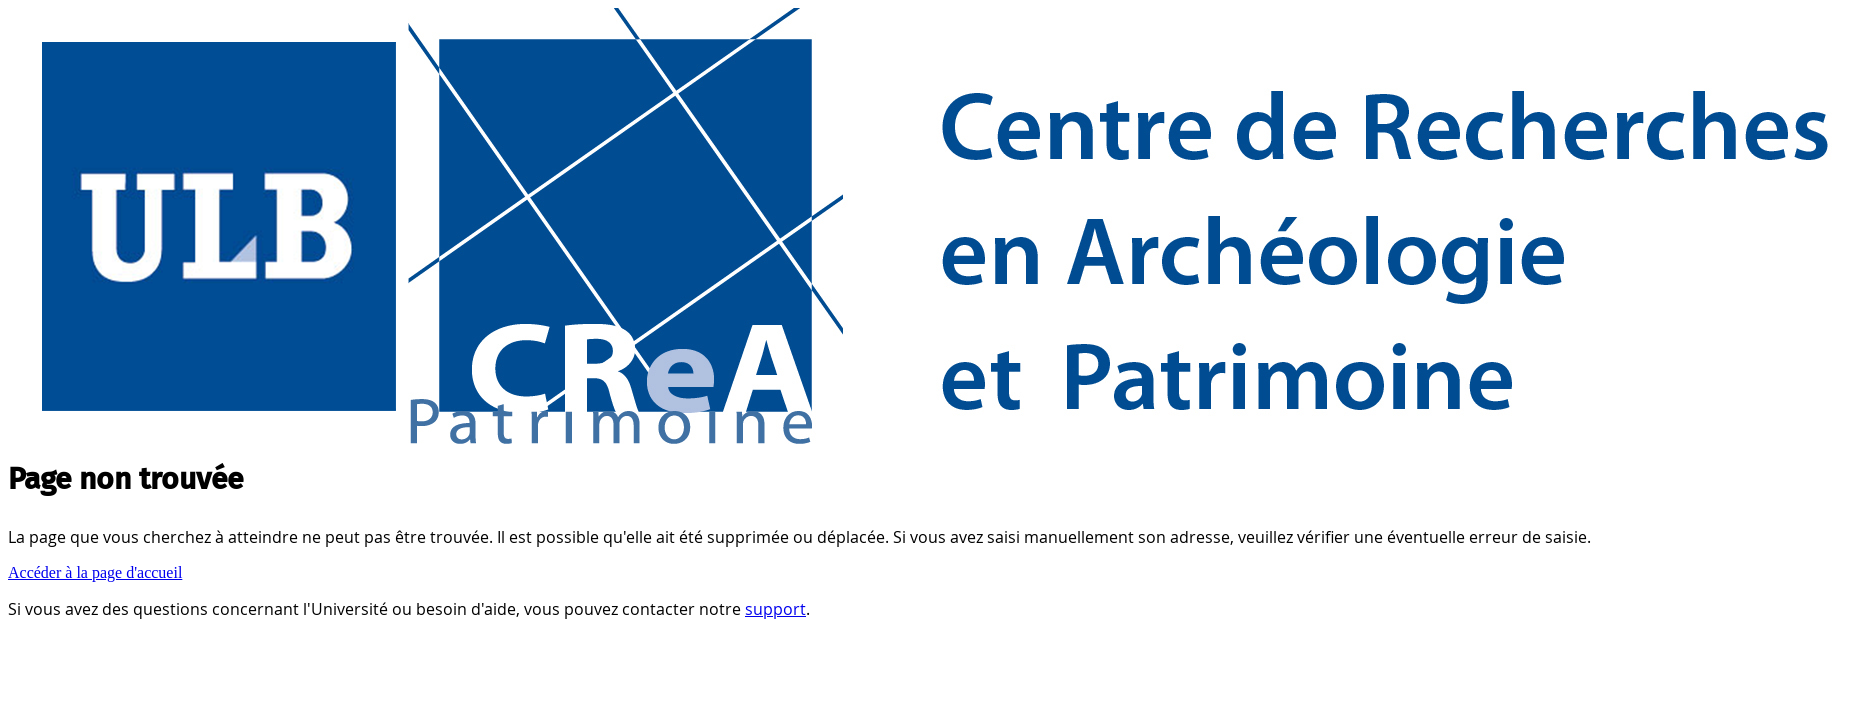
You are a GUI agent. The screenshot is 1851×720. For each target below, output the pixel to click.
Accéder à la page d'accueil (95, 572)
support (775, 609)
